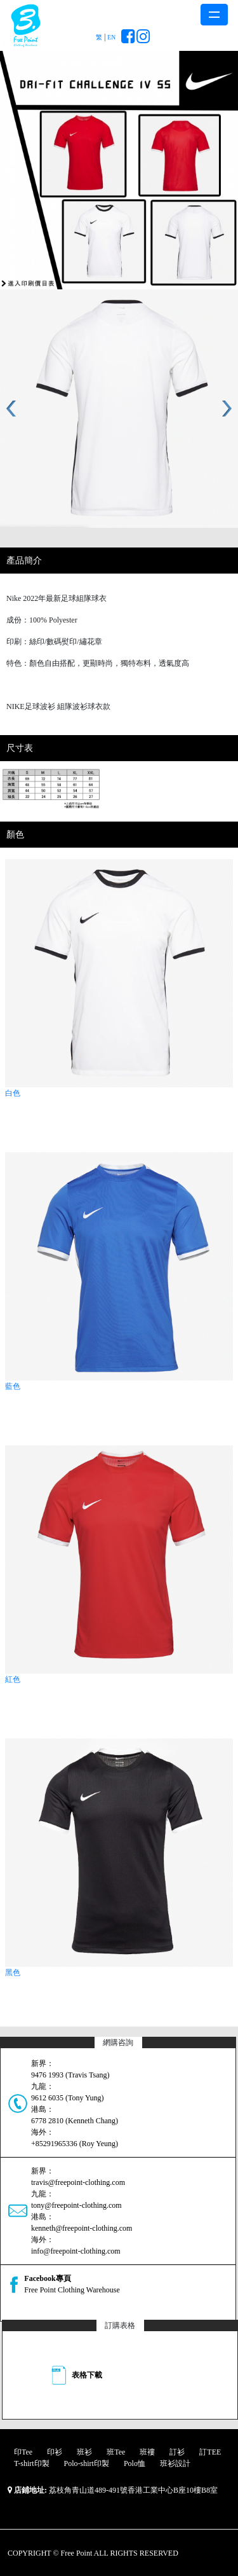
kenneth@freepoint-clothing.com (81, 2228)
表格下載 (87, 2375)
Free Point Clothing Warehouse (71, 2289)
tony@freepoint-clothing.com (76, 2205)
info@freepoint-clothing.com (76, 2251)
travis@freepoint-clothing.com (78, 2182)
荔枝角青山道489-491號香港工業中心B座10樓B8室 (133, 2490)
